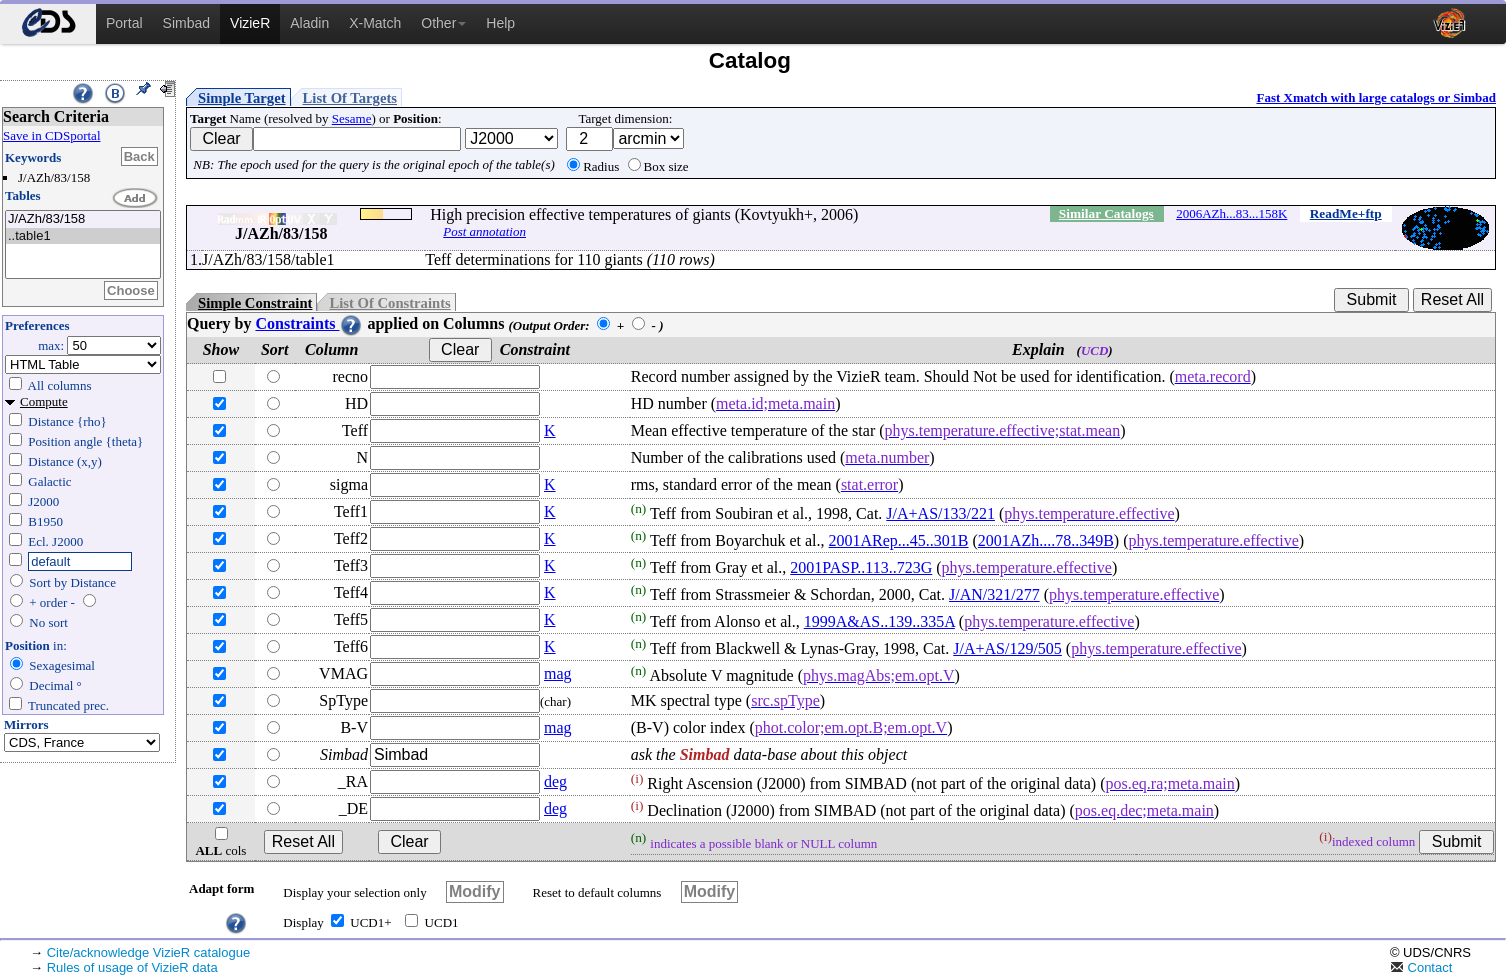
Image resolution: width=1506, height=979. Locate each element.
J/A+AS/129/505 (1007, 648)
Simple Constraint (255, 303)
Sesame (352, 118)
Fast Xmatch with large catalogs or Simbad (1376, 97)
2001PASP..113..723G (861, 567)
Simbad (186, 23)
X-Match (375, 23)
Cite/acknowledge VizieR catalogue (149, 952)
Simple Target (242, 98)
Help (500, 23)
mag (558, 673)
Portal (124, 23)
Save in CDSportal (52, 135)
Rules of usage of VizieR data (132, 967)
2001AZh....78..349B (1046, 540)
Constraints (309, 323)
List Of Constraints (389, 303)
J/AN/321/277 (994, 594)
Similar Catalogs (1106, 213)
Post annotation (484, 231)
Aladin (309, 23)
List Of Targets (350, 98)
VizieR (250, 23)
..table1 (83, 236)
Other (443, 23)
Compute (44, 401)
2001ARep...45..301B (899, 540)
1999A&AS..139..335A (879, 621)
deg (555, 781)
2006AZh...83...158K (1231, 213)
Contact (1421, 967)
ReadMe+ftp (1346, 213)
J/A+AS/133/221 (940, 513)
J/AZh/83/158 (83, 219)
